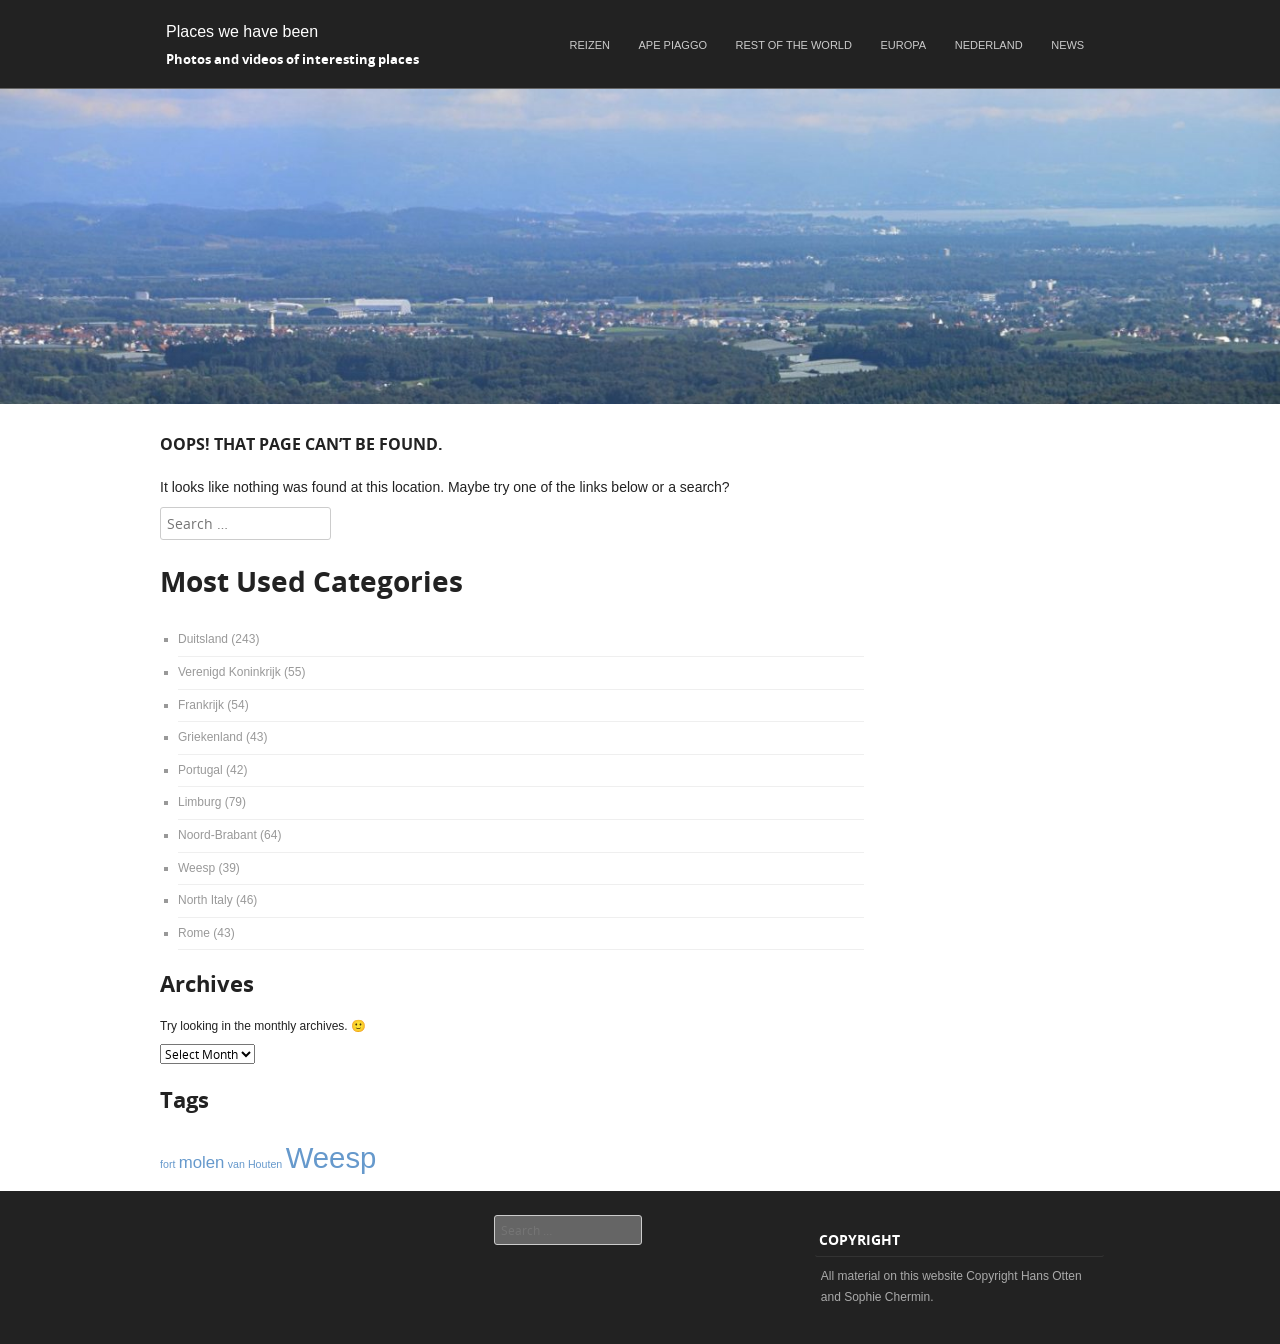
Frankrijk (201, 705)
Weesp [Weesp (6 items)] (331, 1157)
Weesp (196, 868)
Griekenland (210, 737)
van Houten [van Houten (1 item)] (255, 1164)
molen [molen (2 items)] (202, 1162)
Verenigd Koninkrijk (229, 672)
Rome (194, 933)
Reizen (590, 45)
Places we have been (242, 31)
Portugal (200, 770)
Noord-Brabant (217, 835)
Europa (904, 45)
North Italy (205, 900)
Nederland (989, 45)
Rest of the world (794, 45)
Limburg (199, 802)
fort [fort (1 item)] (167, 1164)
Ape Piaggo (673, 45)
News (1067, 45)
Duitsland (203, 639)
